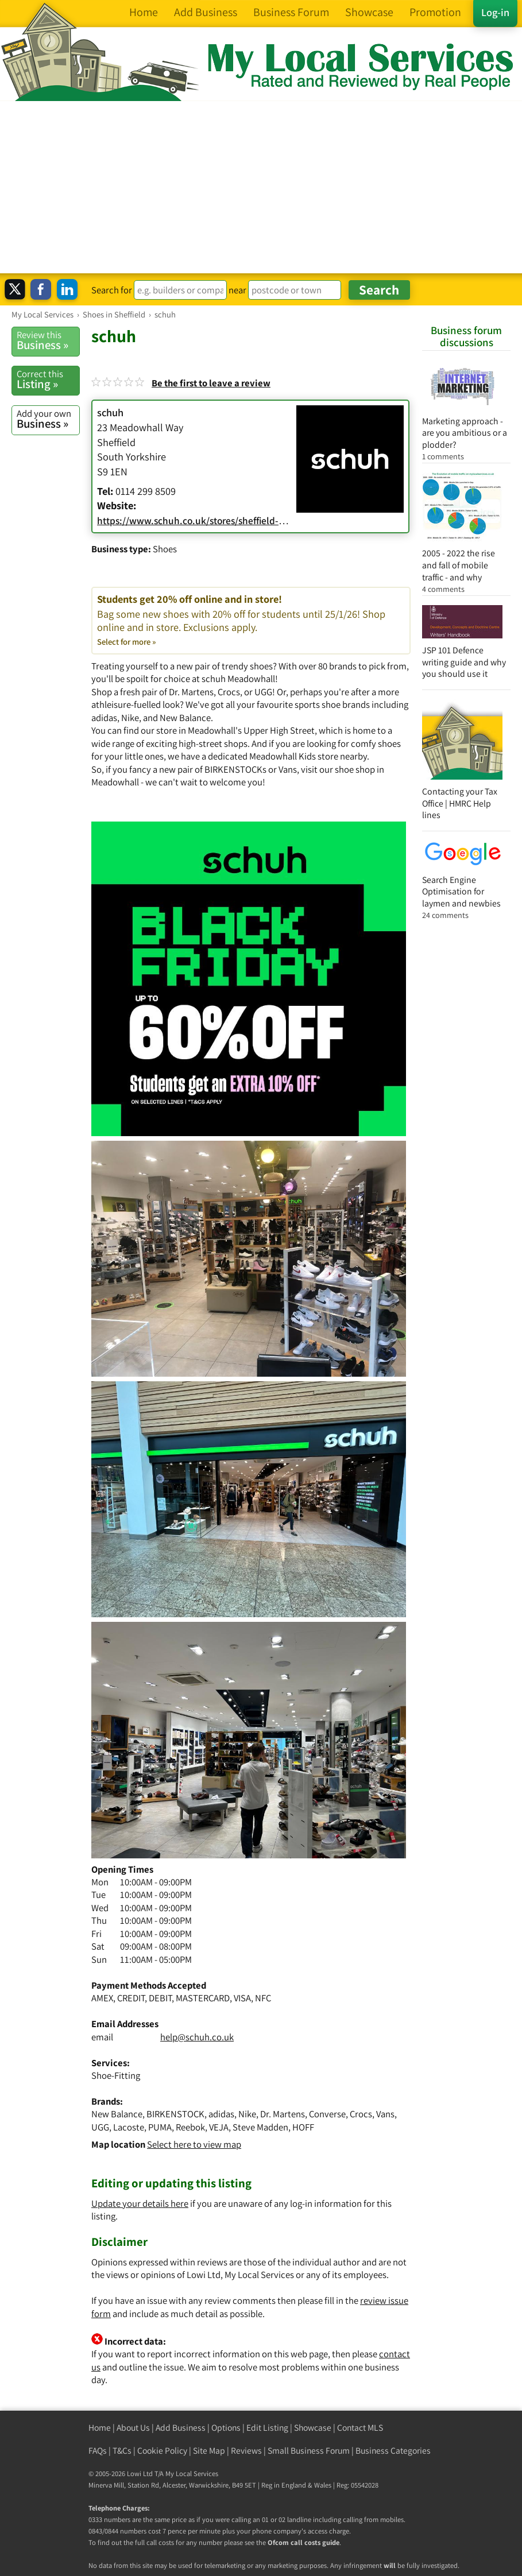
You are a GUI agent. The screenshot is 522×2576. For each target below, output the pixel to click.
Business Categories (393, 2450)
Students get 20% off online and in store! (251, 620)
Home (99, 2427)
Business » (48, 340)
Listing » (48, 379)
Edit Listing (267, 2427)
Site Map (209, 2450)
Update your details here (139, 2203)
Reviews (246, 2450)
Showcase (312, 2427)
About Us (133, 2427)
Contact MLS (360, 2427)
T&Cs (122, 2450)
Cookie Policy (162, 2450)
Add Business (181, 2427)
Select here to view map (194, 2144)
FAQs (97, 2450)
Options (226, 2427)
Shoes (165, 549)
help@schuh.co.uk (197, 2037)
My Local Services (191, 2473)
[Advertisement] (261, 187)
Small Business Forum (309, 2450)
